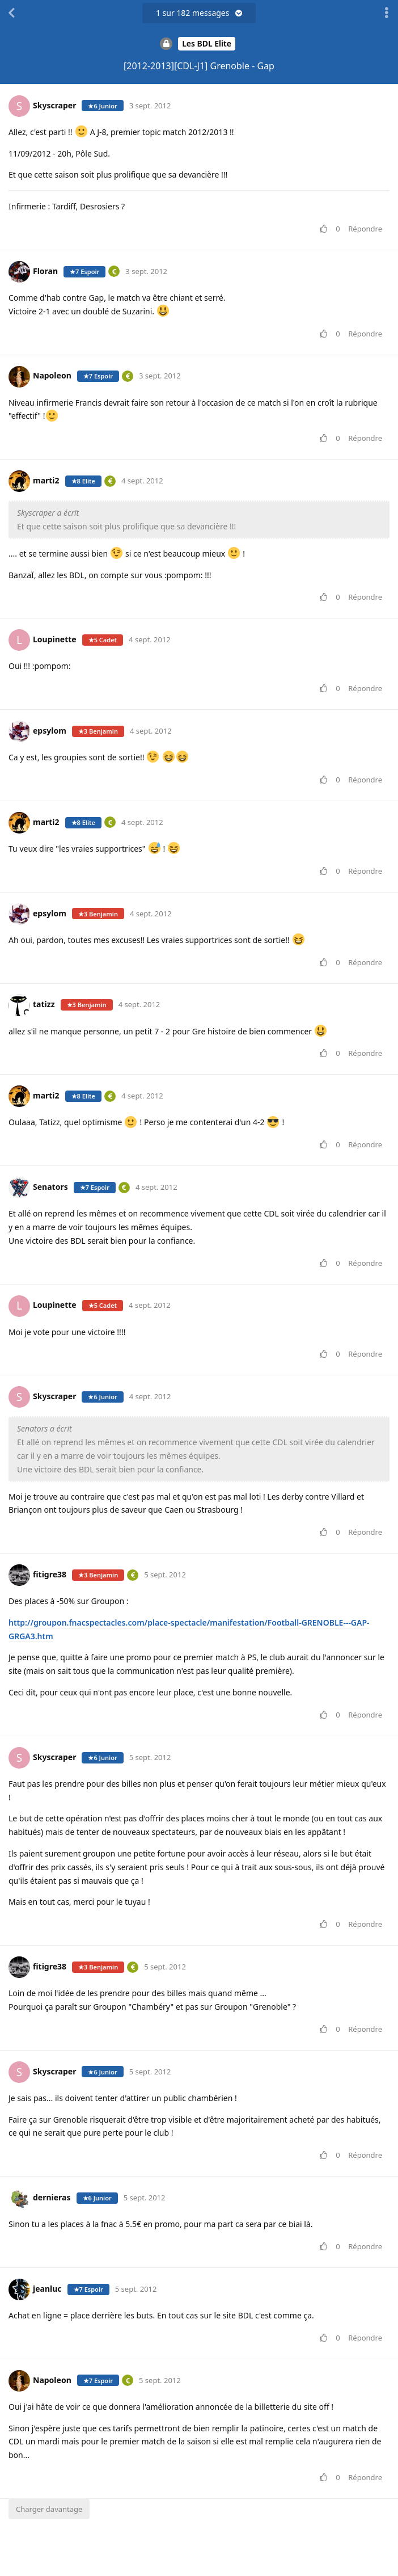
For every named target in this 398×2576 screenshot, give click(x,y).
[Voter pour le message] (325, 229)
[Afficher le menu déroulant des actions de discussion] (386, 13)
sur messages (199, 12)
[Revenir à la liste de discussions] (11, 13)
